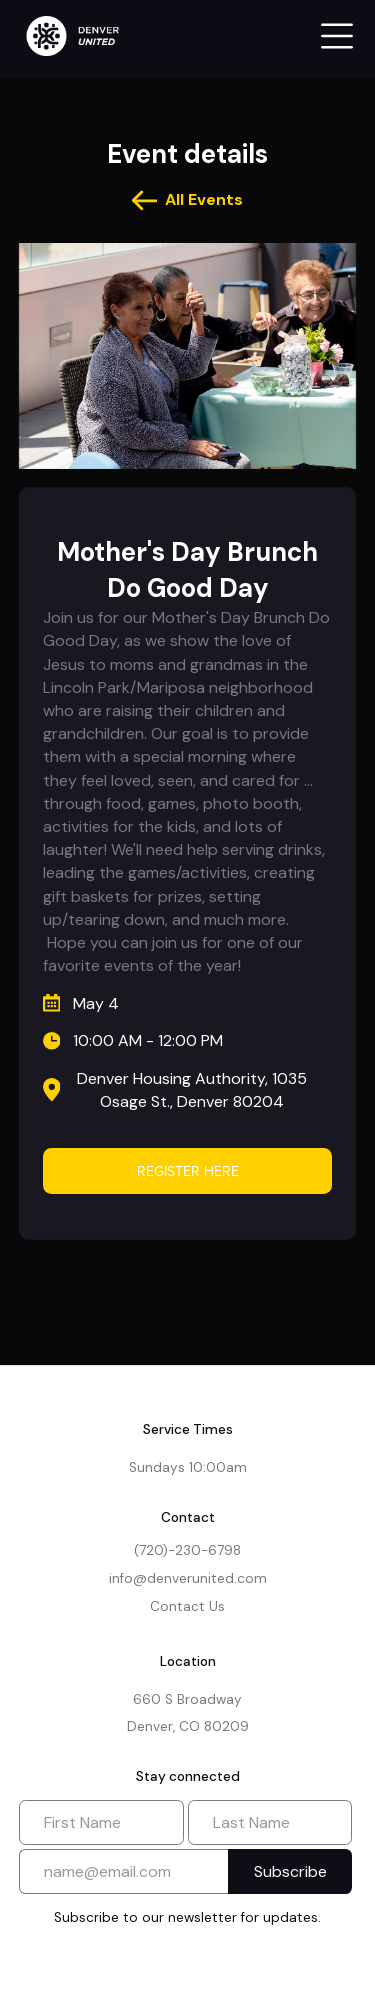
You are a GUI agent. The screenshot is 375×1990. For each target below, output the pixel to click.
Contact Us (187, 1606)
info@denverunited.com (188, 1578)
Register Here (188, 1171)
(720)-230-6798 (187, 1550)
